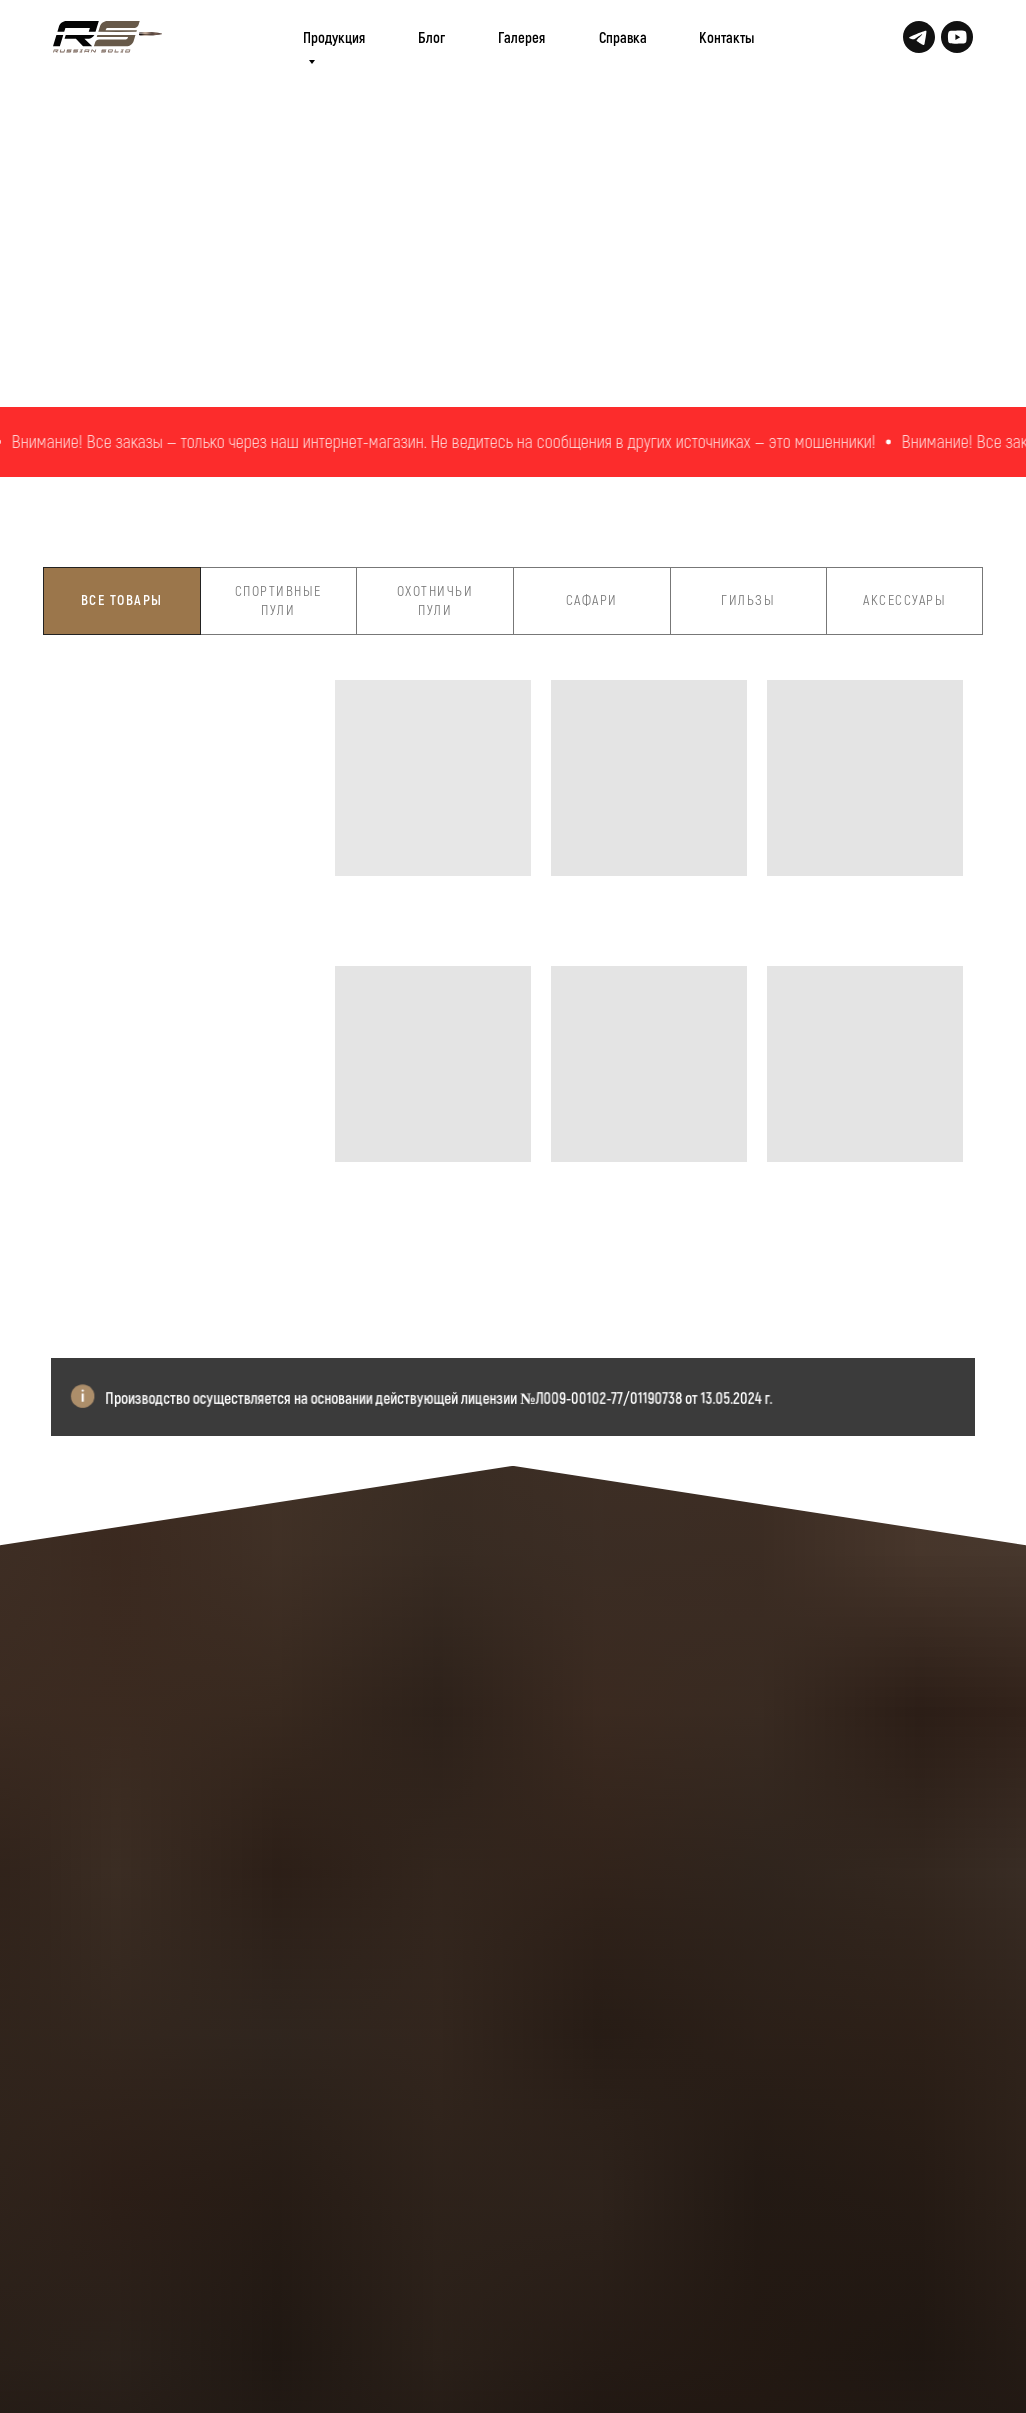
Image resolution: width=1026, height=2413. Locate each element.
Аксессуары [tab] (904, 599)
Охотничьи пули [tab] (435, 600)
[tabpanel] (513, 1011)
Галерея (521, 37)
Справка (623, 37)
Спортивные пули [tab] (278, 600)
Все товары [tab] (122, 599)
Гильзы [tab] (748, 599)
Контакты (726, 37)
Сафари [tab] (592, 599)
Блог (431, 37)
